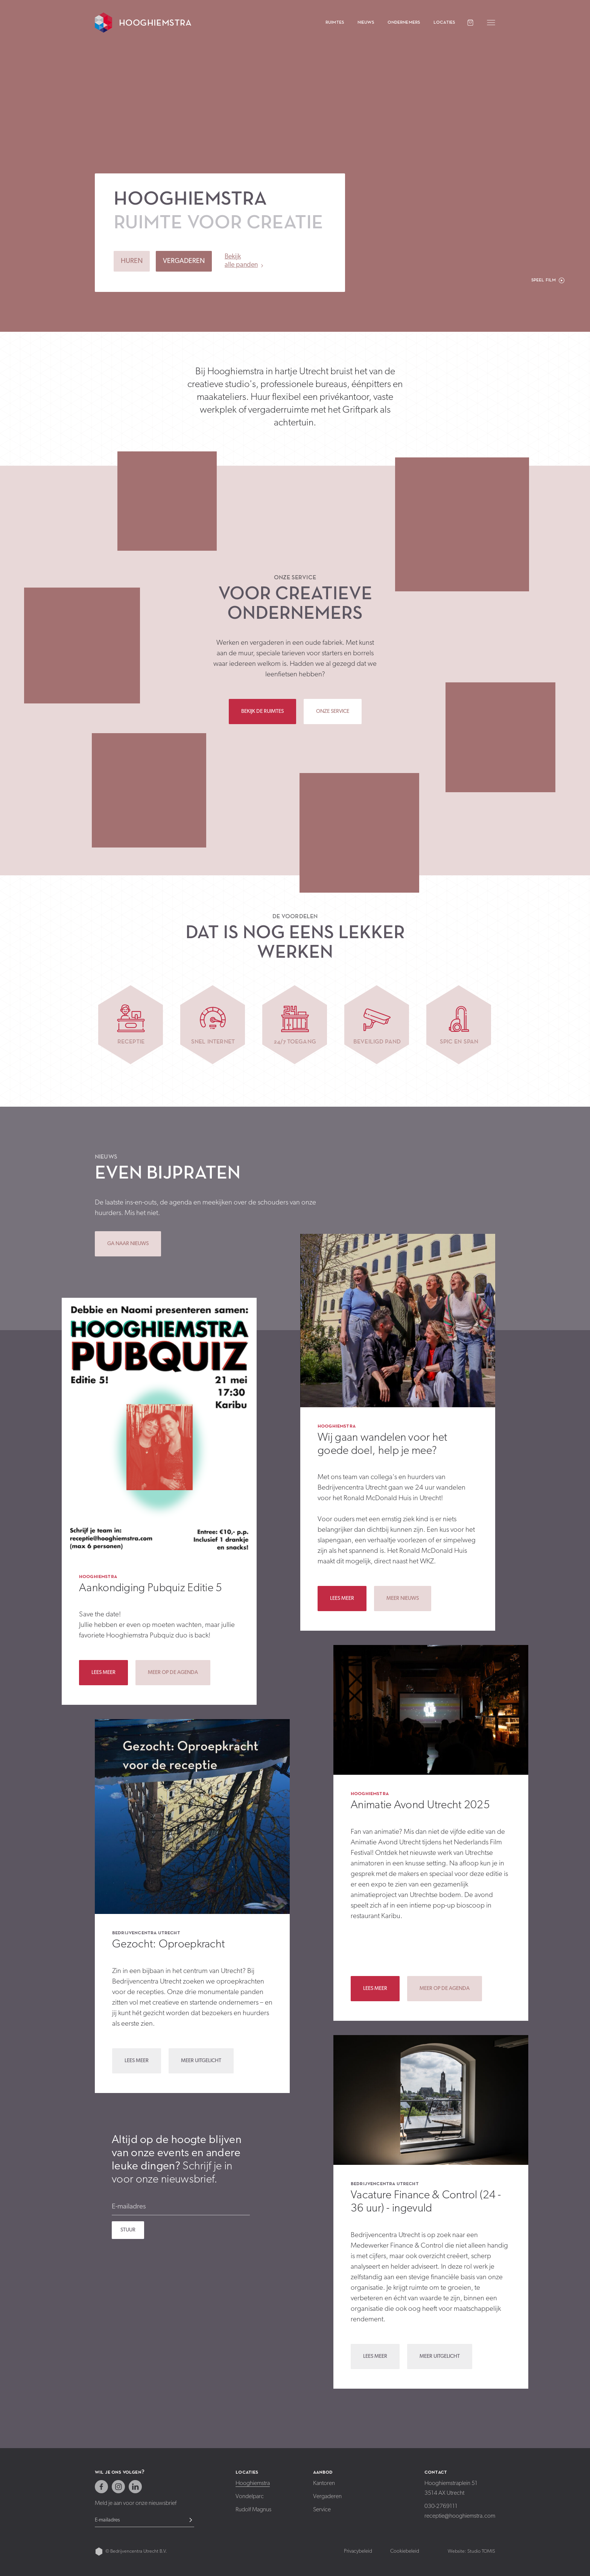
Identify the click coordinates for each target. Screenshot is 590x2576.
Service (322, 2510)
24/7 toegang (295, 1041)
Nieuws (106, 1156)
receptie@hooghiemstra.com (459, 2516)
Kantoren (324, 2483)
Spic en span (459, 1041)
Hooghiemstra (98, 1576)
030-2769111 (441, 2506)
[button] (547, 280)
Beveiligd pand (377, 1041)
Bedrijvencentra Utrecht (146, 1932)
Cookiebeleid (404, 2551)
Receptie (130, 1041)
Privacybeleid (358, 2551)
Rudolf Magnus (253, 2510)
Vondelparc (250, 2497)
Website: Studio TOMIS (471, 2551)
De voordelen (295, 916)
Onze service (295, 577)
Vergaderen (327, 2497)
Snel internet (213, 1041)
